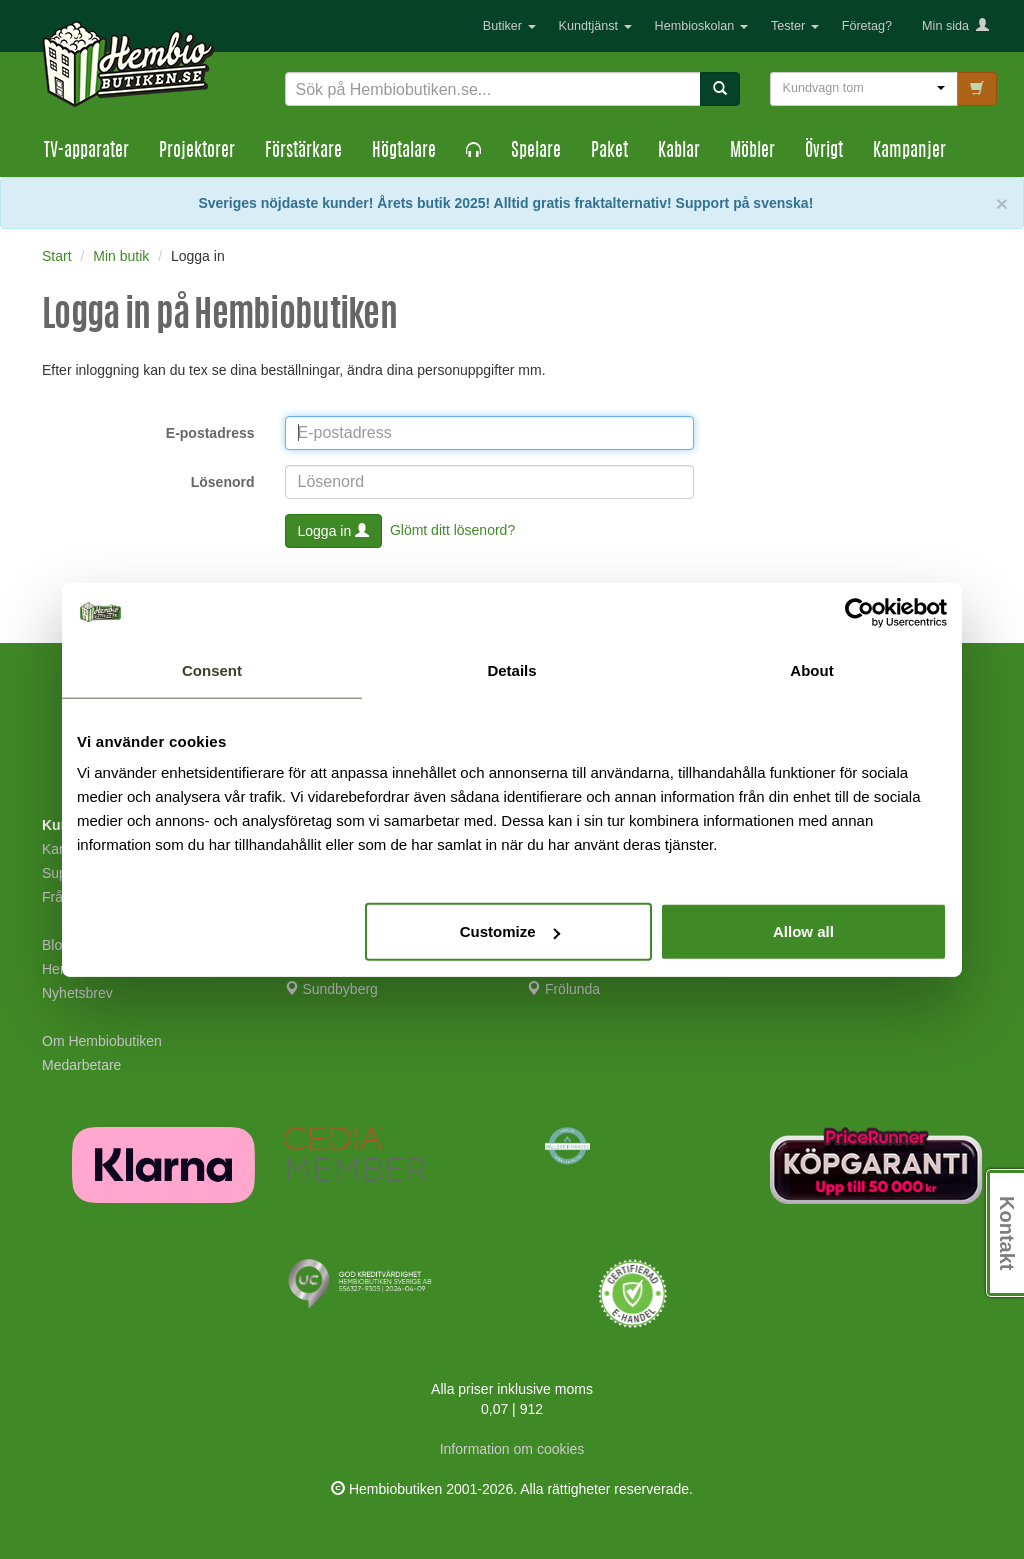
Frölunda (563, 989)
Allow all (803, 931)
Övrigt (824, 152)
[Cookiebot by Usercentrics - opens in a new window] (859, 612)
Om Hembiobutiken (102, 1041)
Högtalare (404, 152)
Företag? (867, 26)
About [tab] (811, 669)
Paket (609, 152)
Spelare (536, 152)
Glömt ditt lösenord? (452, 529)
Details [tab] (511, 669)
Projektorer (197, 152)
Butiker (509, 26)
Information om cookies (512, 1449)
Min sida (955, 26)
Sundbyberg (331, 989)
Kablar (679, 152)
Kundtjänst (595, 26)
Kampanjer (909, 152)
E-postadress (210, 433)
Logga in (334, 531)
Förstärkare (303, 152)
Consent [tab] (212, 669)
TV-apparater (86, 152)
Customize (510, 931)
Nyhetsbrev (77, 993)
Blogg (60, 945)
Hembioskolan (701, 26)
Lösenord (223, 482)
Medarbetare (81, 1065)
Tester (795, 26)
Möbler (752, 152)
